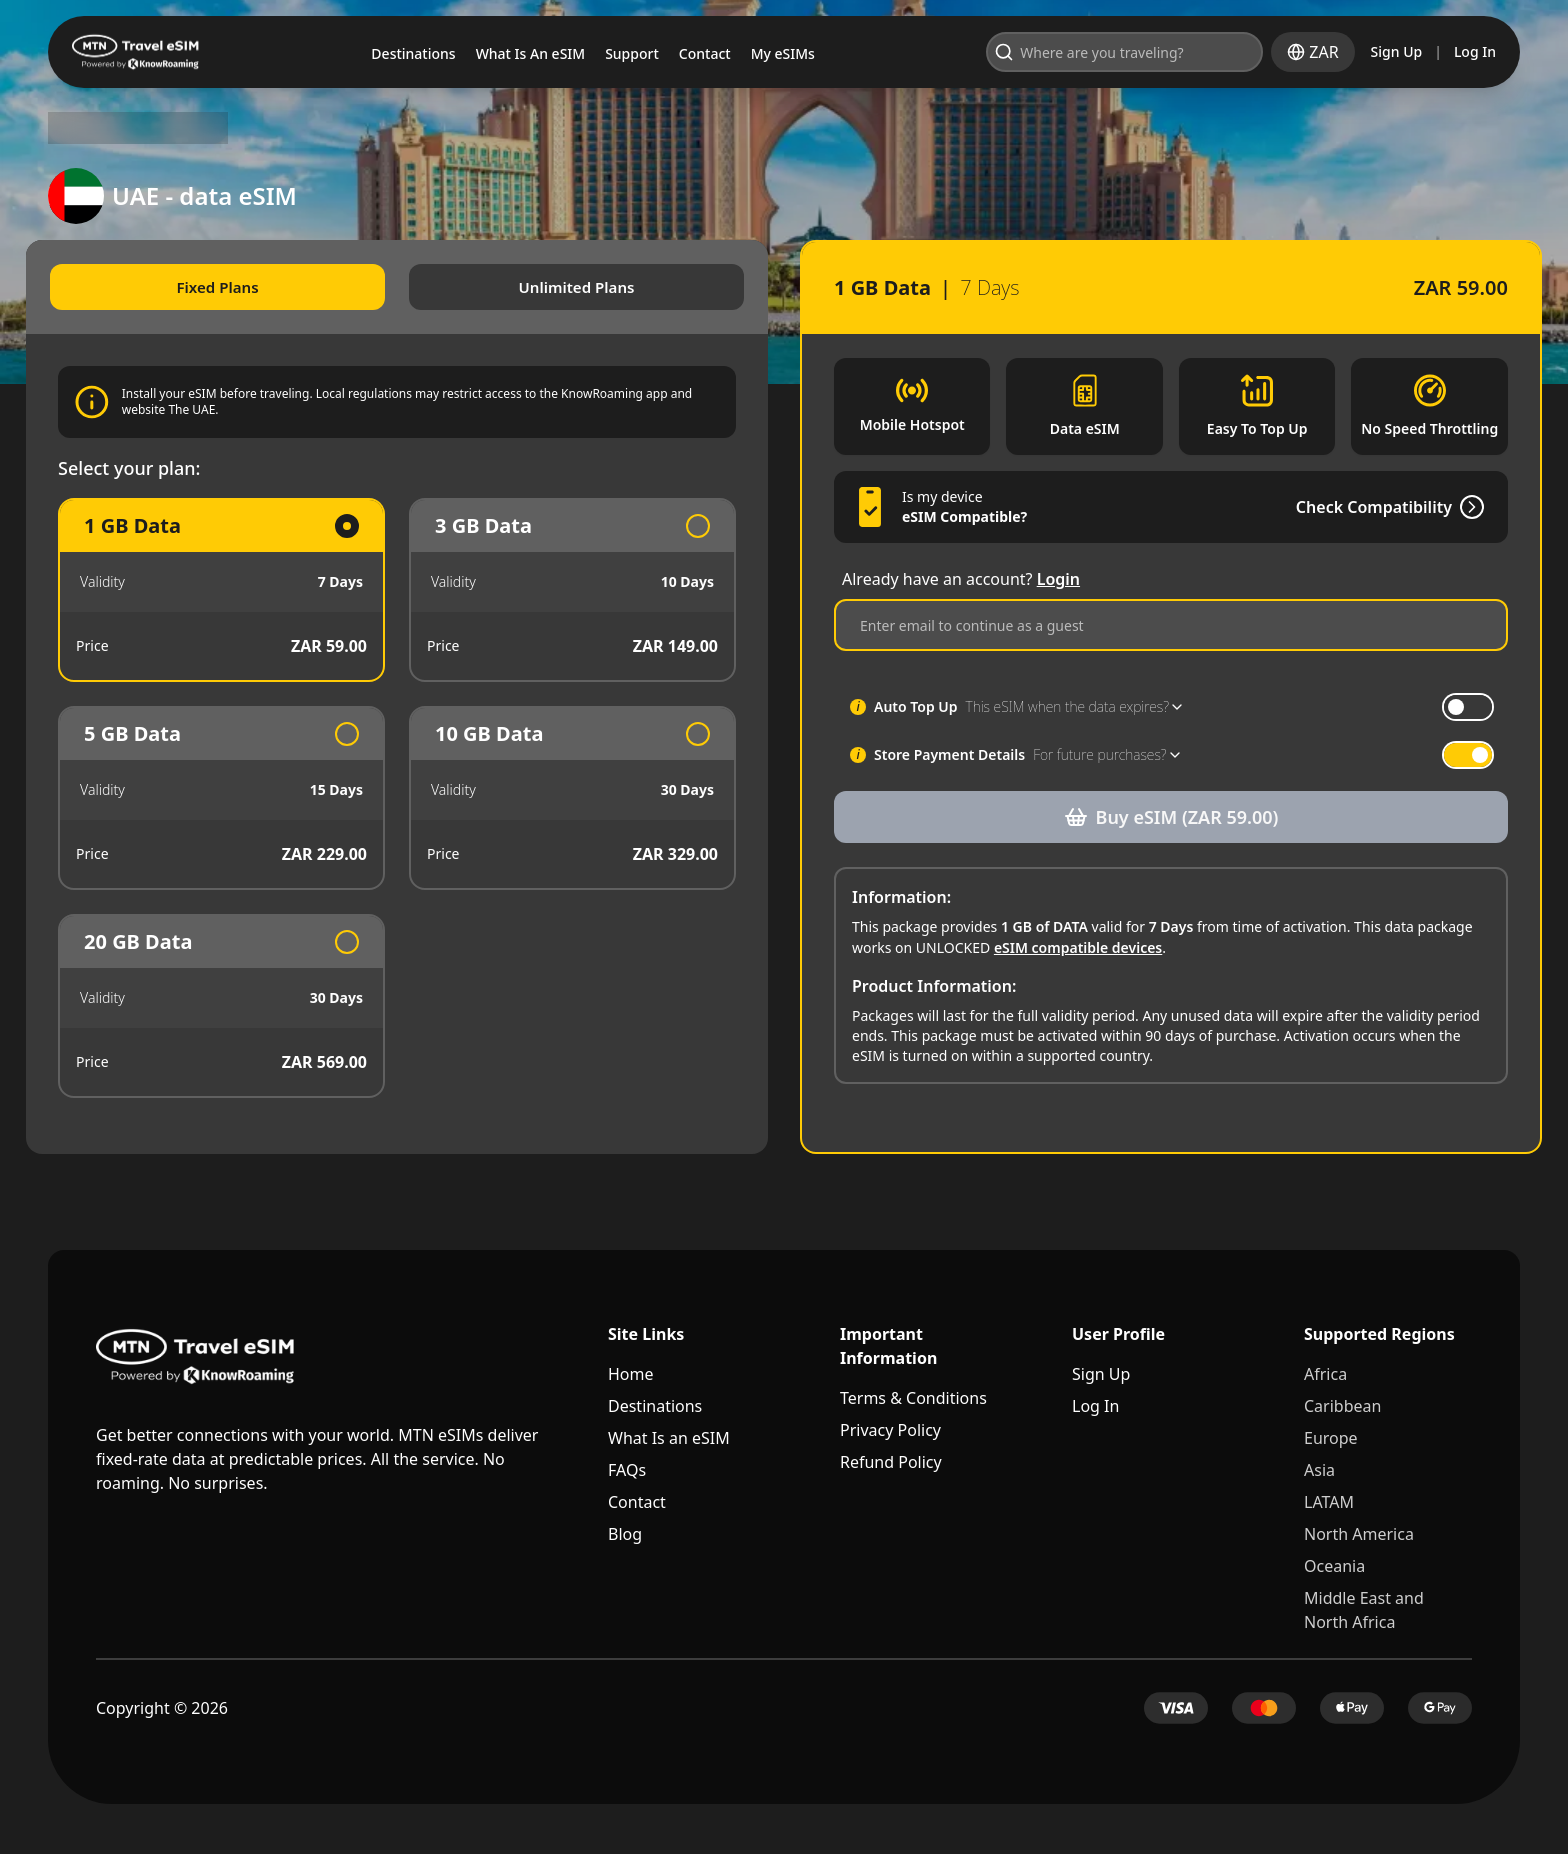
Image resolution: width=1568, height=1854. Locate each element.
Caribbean (1342, 1408)
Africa (1325, 1376)
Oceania (1334, 1568)
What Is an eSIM (669, 1440)
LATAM (1329, 1504)
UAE (200, 128)
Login (1058, 599)
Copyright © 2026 (162, 1710)
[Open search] (1203, 52)
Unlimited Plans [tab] (582, 288)
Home (631, 1376)
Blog (625, 1536)
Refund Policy (891, 1464)
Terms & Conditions (913, 1400)
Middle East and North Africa (1364, 1612)
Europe (1331, 1440)
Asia (1319, 1472)
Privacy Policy (890, 1432)
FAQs (627, 1472)
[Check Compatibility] (1446, 527)
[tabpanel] (408, 800)
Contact (637, 1504)
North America (1359, 1536)
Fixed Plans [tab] (233, 288)
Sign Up (1397, 51)
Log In (1475, 51)
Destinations (655, 1408)
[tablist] (408, 288)
